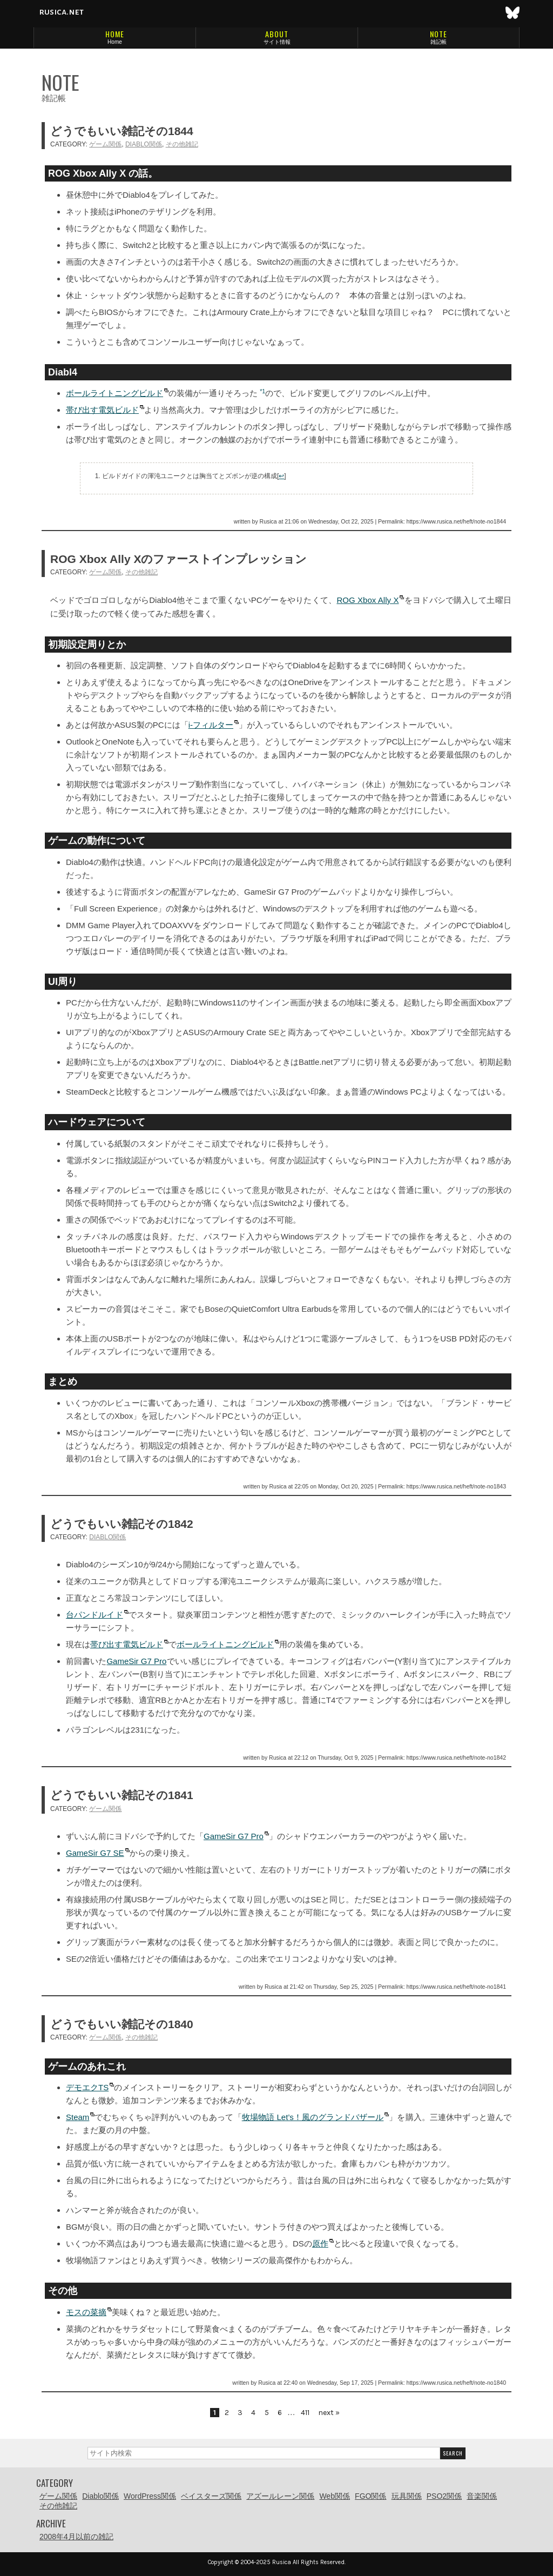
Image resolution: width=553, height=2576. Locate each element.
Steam (77, 2117)
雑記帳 (438, 42)
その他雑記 (182, 144)
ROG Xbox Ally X (367, 600)
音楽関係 (482, 2496)
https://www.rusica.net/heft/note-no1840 (456, 2382)
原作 (320, 2243)
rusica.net (61, 12)
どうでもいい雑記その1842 (121, 1524)
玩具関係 (407, 2496)
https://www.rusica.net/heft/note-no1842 (456, 1757)
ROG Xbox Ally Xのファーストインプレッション (178, 559)
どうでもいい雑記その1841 (121, 1795)
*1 (262, 391)
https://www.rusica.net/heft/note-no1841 (456, 1986)
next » (329, 2412)
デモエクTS (87, 2087)
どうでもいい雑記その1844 (121, 131)
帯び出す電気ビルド (102, 409)
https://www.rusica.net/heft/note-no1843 (456, 1486)
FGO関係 (370, 2496)
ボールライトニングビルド (114, 393)
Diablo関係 (143, 144)
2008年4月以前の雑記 (76, 2536)
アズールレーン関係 (280, 2496)
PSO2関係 (444, 2496)
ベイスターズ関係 (211, 2496)
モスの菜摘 (86, 2312)
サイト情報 (277, 42)
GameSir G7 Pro (136, 1661)
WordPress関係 (150, 2496)
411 (305, 2412)
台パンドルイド (94, 1614)
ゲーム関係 (105, 144)
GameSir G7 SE (95, 1852)
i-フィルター (210, 724)
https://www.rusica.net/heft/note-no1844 (456, 521)
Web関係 (334, 2496)
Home (114, 42)
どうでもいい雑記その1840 (121, 2024)
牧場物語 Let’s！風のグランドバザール (313, 2117)
